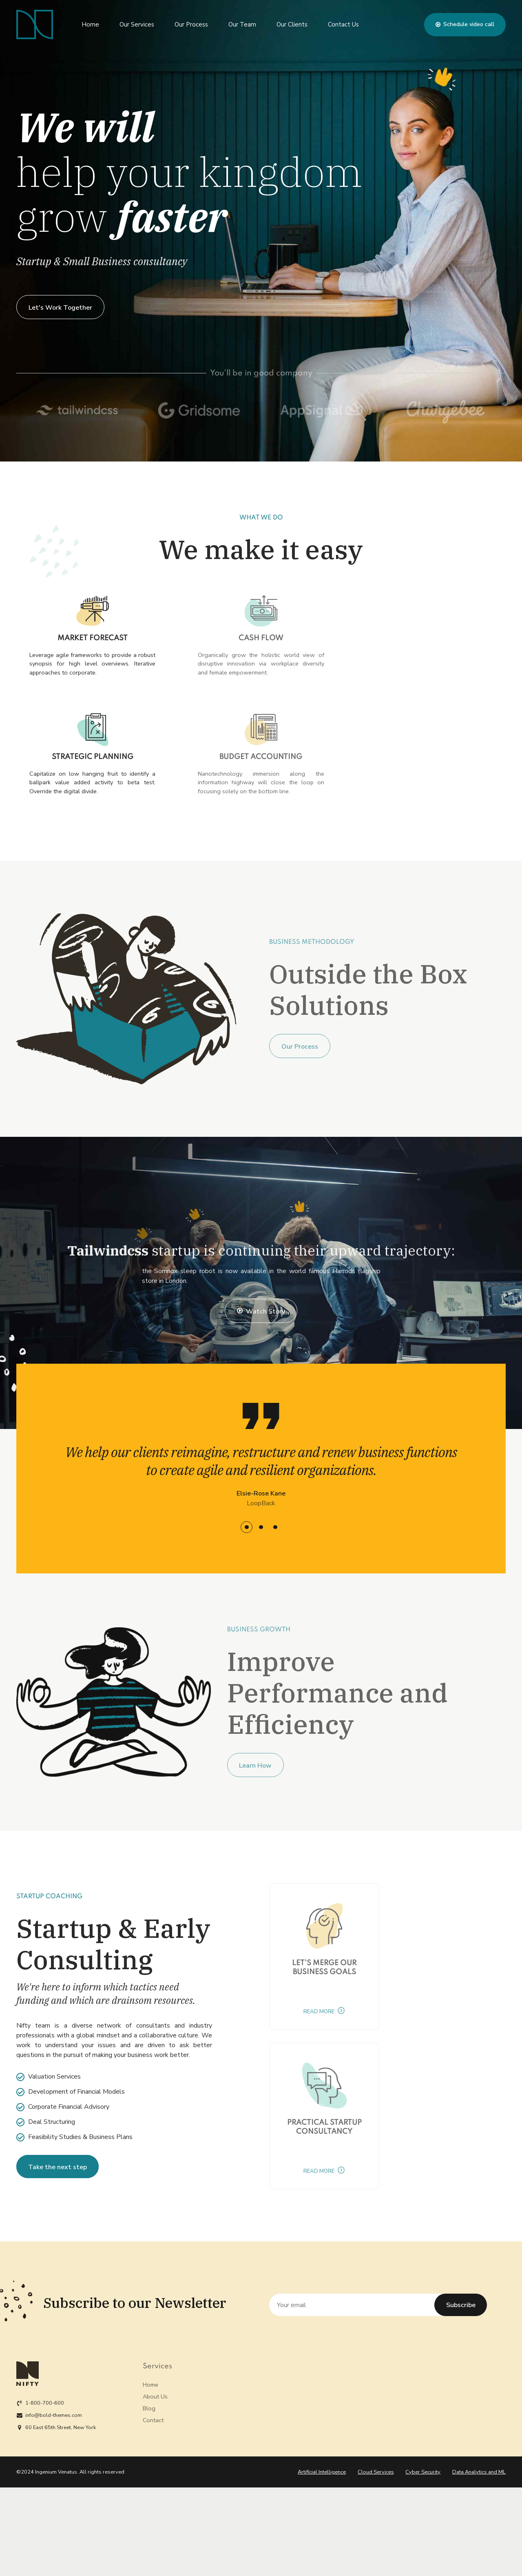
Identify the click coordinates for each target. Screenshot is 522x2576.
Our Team (242, 24)
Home (90, 24)
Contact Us (343, 24)
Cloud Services (376, 2472)
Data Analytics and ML (479, 2472)
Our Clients (291, 24)
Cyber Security (422, 2472)
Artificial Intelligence (322, 2472)
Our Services (136, 24)
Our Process (191, 24)
